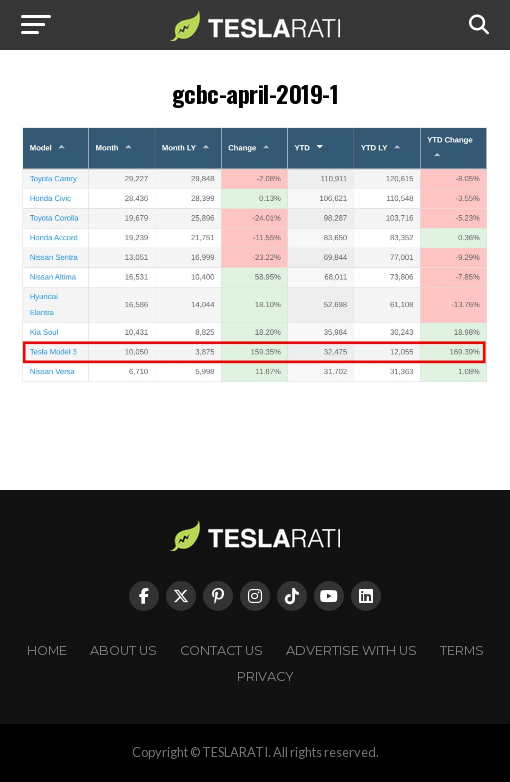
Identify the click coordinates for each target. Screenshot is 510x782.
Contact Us (221, 650)
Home (47, 650)
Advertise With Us (351, 650)
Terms (462, 650)
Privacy (265, 676)
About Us (123, 650)
